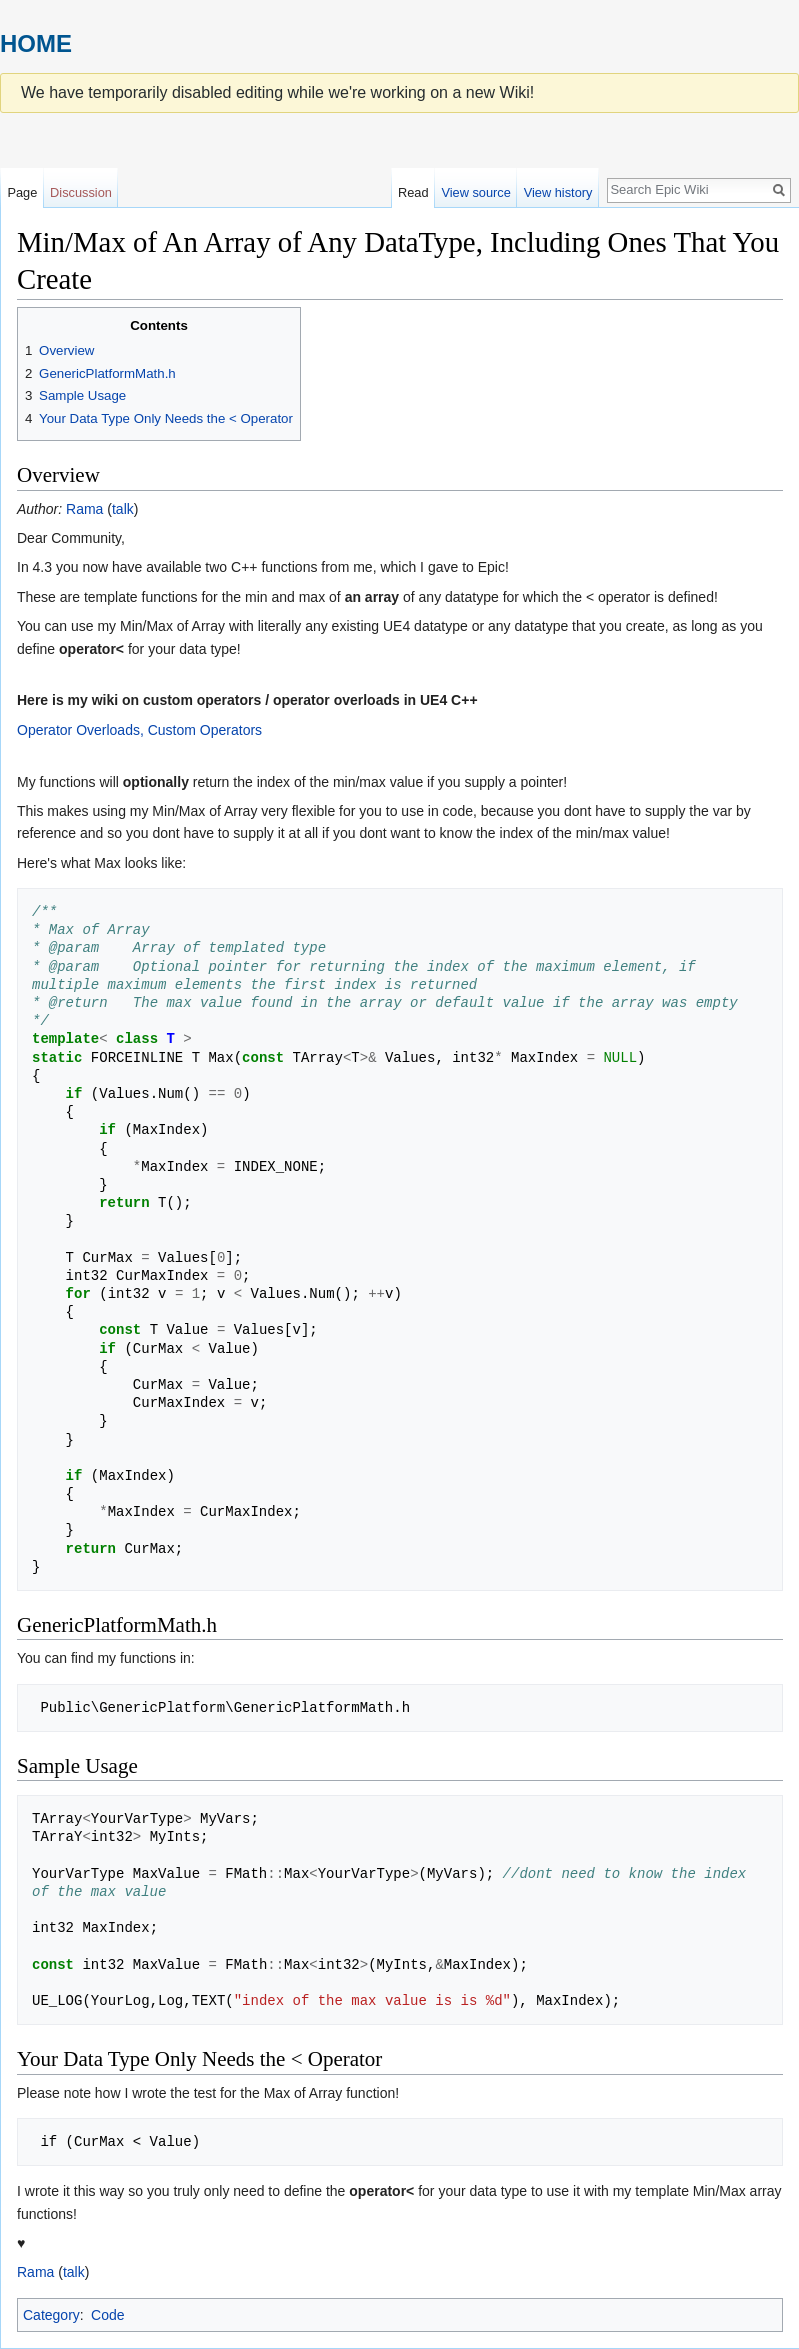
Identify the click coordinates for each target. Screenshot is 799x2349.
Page (22, 192)
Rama (84, 509)
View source (475, 192)
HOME (36, 43)
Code (107, 2315)
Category (51, 2315)
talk (123, 509)
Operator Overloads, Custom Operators (139, 730)
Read (413, 192)
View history (558, 192)
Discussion (81, 192)
